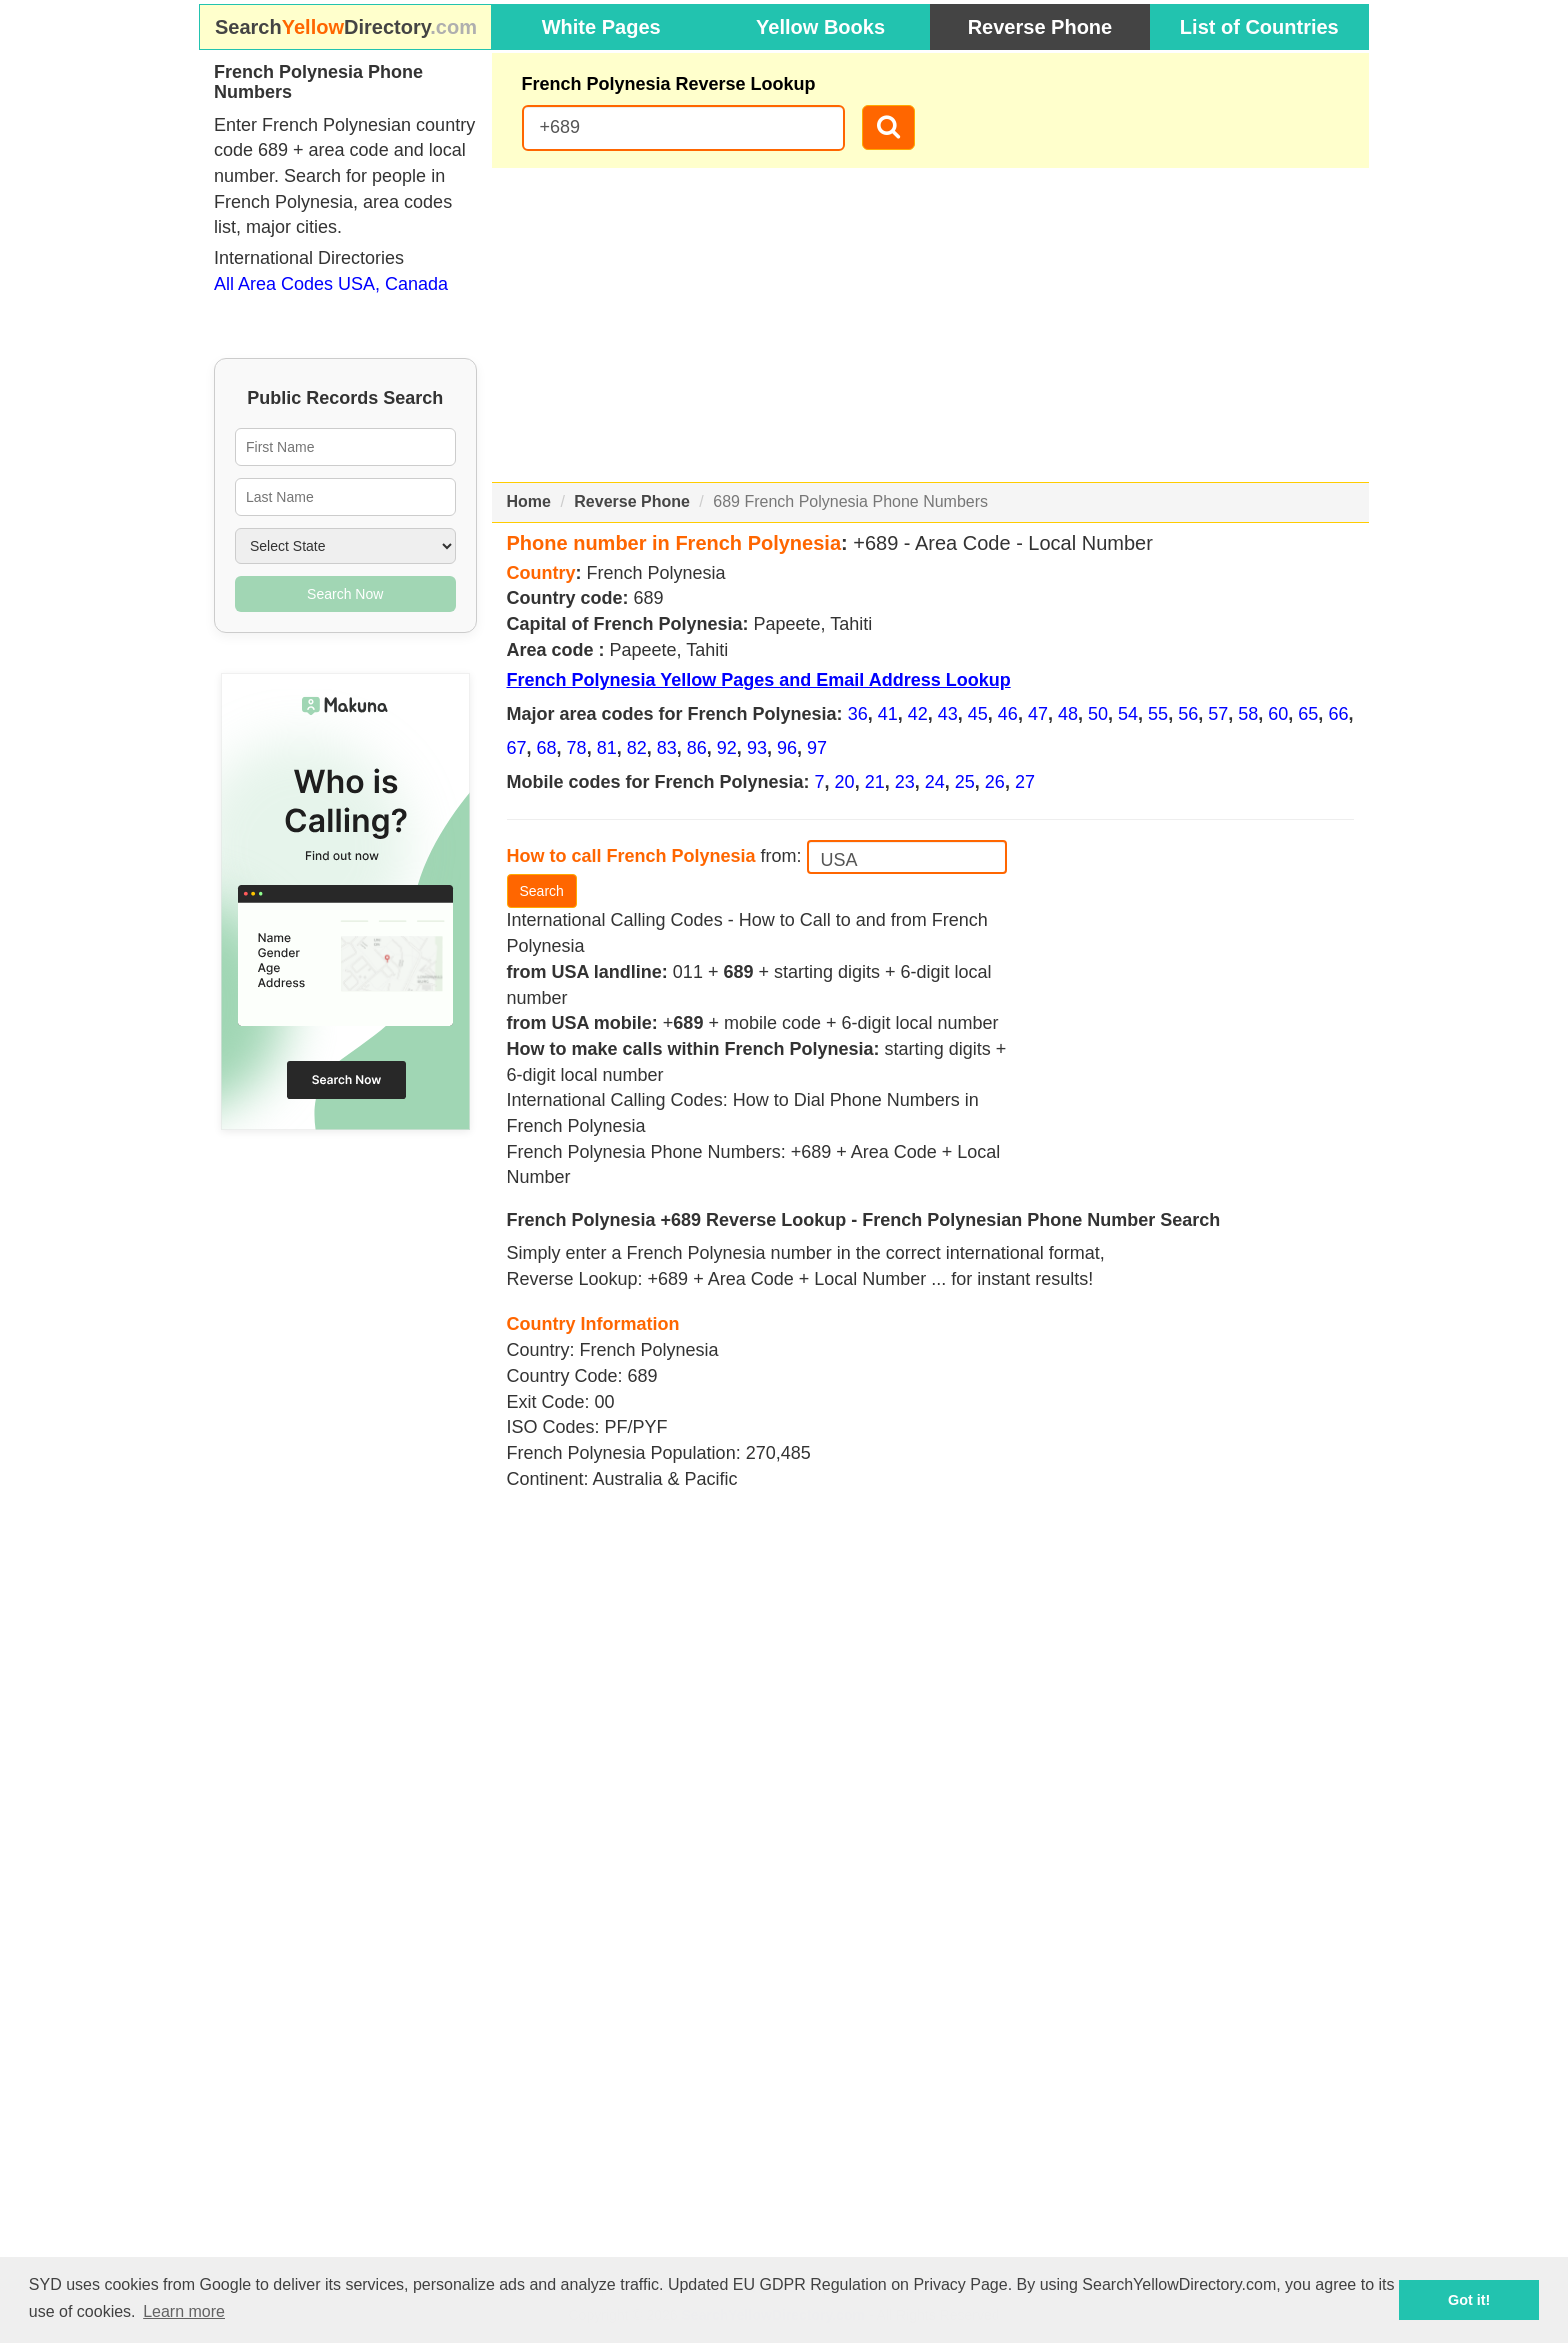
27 (1025, 782)
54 (1128, 714)
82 (637, 748)
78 (577, 748)
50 (1098, 714)
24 (935, 782)
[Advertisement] (931, 325)
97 (817, 748)
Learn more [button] (184, 2311)
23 (905, 782)
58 (1248, 714)
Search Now (345, 594)
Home (529, 501)
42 (918, 714)
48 (1068, 714)
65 (1308, 714)
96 (787, 748)
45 (978, 714)
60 (1278, 714)
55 (1158, 714)
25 (965, 782)
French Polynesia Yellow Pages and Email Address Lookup (759, 680)
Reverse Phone (1040, 27)
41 (888, 714)
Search (542, 891)
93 (757, 748)
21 (875, 782)
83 (667, 748)
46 (1008, 714)
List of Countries (1259, 27)
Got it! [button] (1469, 2300)
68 (547, 748)
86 (697, 748)
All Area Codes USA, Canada (331, 284)
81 (607, 748)
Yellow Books (820, 27)
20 (845, 782)
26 (995, 782)
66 (1338, 714)
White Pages (601, 27)
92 (727, 748)
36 (858, 714)
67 (517, 748)
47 (1038, 714)
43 (948, 714)
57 (1218, 714)
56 (1188, 714)
